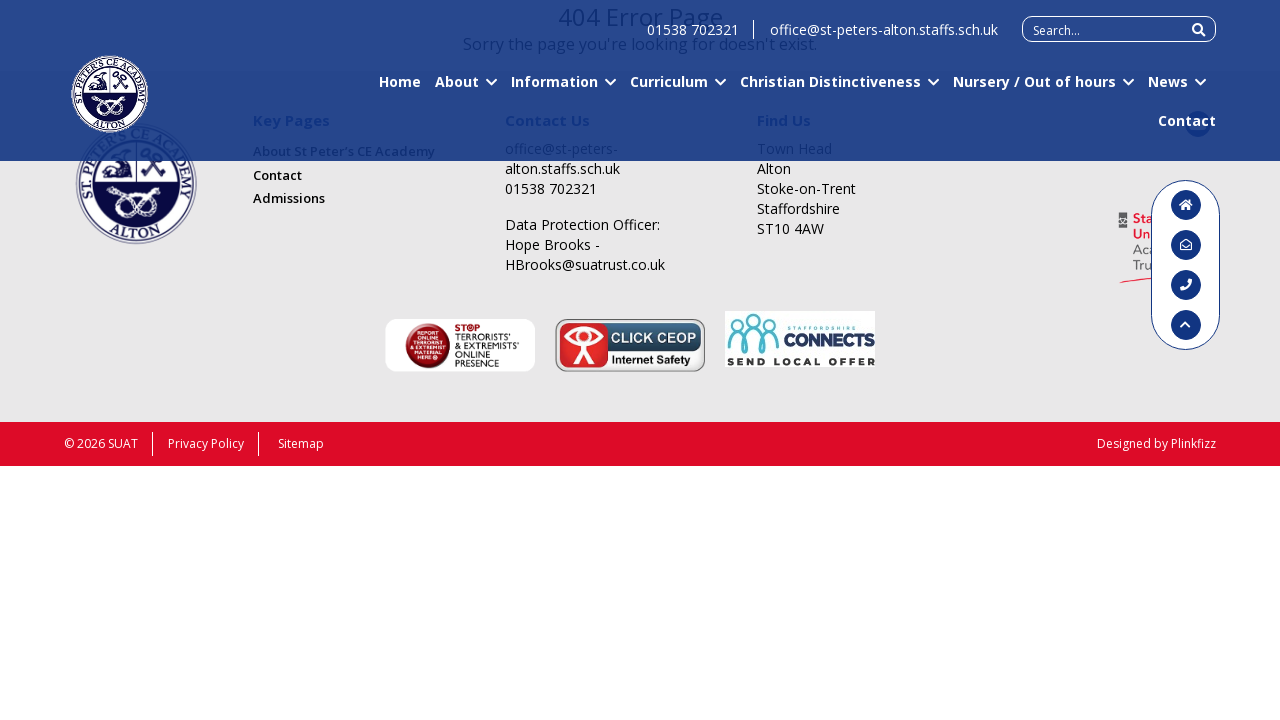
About (457, 90)
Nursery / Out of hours (1034, 90)
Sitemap (301, 443)
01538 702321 (693, 38)
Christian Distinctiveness (830, 90)
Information (554, 90)
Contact (1187, 129)
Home (400, 90)
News (1168, 90)
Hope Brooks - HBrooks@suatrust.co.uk (585, 254)
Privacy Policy (206, 443)
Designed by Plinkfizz (1156, 443)
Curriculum (669, 90)
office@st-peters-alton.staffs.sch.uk (884, 38)
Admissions (289, 198)
